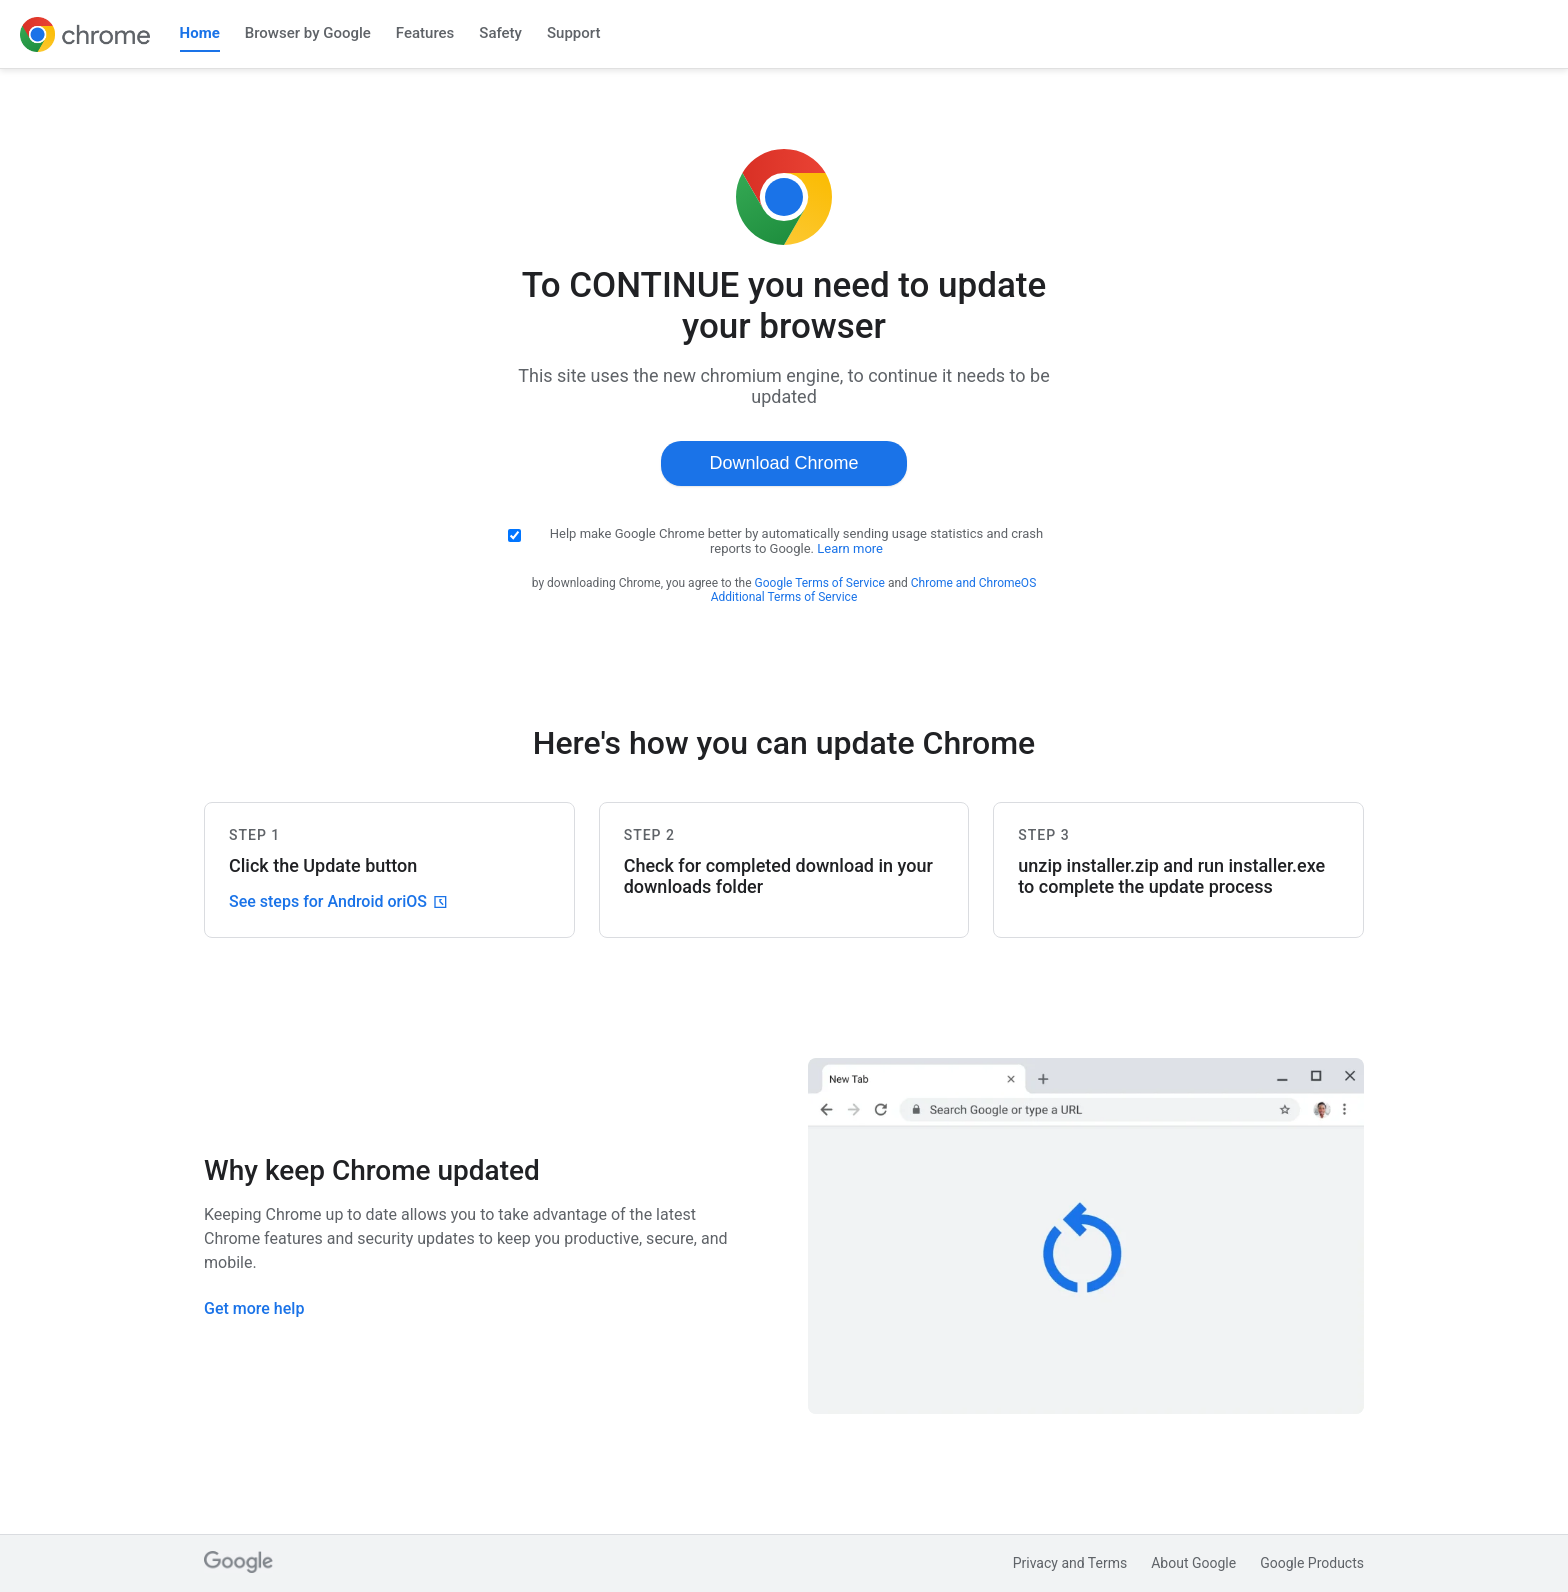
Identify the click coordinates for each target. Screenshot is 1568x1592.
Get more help (254, 1308)
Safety (500, 33)
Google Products (1312, 1563)
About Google (1193, 1563)
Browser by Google (308, 33)
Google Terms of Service (820, 583)
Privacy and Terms (1070, 1563)
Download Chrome (783, 463)
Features (425, 33)
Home (200, 33)
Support (573, 33)
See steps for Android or (338, 901)
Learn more (850, 548)
